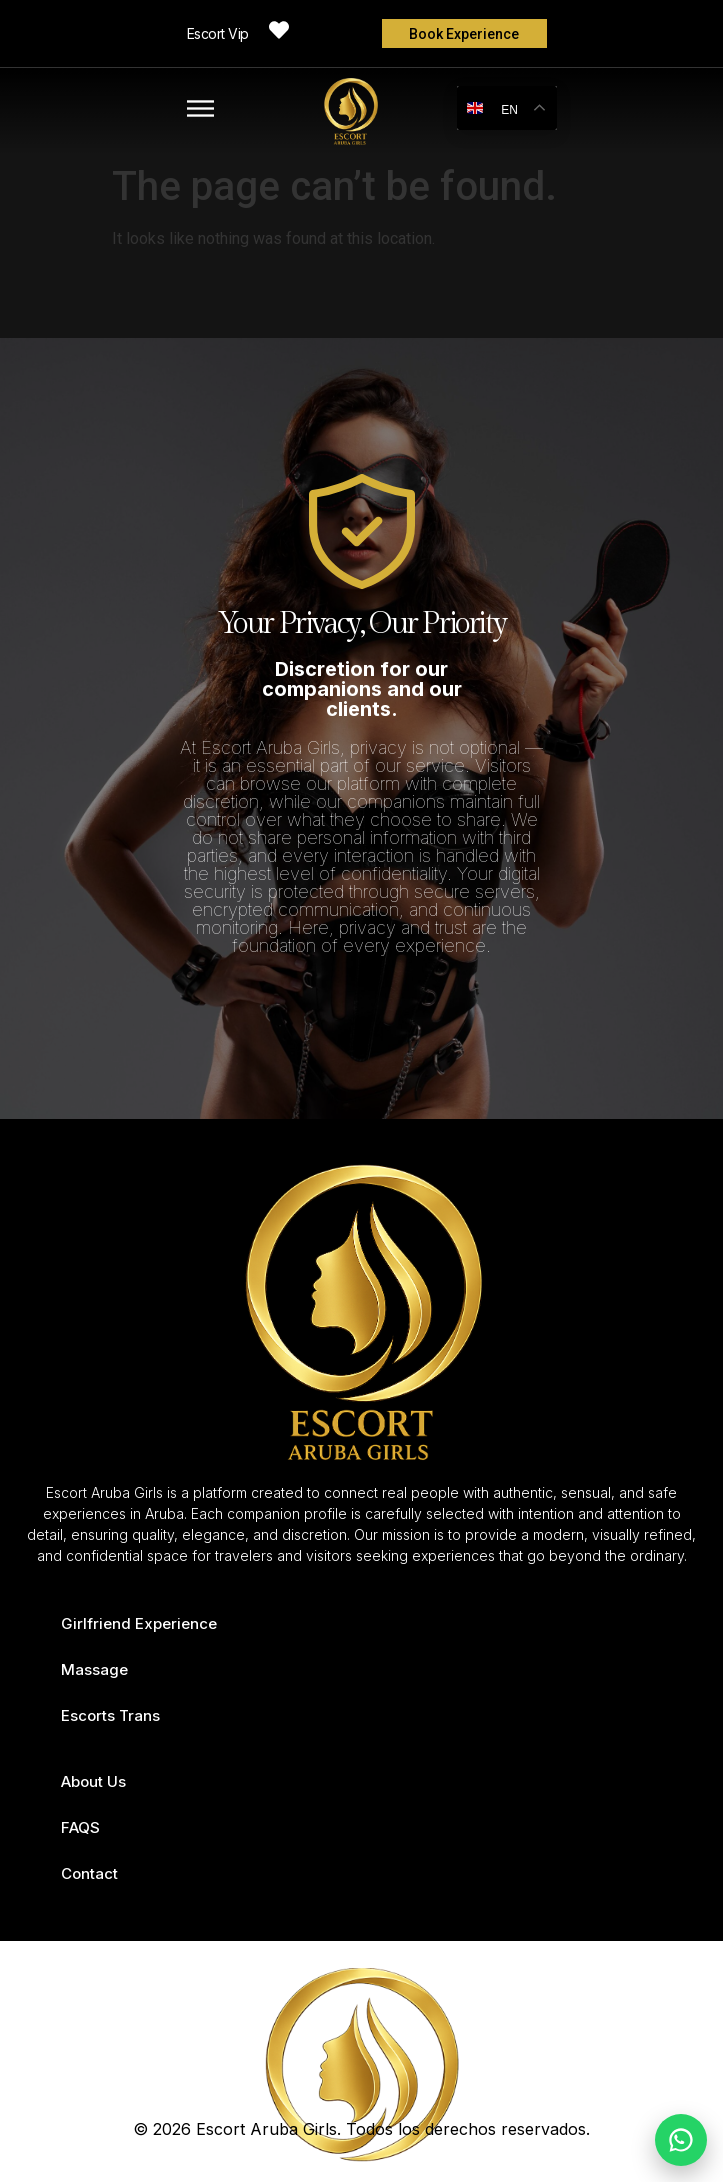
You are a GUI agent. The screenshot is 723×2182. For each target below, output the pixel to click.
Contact (89, 1873)
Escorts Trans (110, 1715)
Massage (94, 1669)
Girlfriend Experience (139, 1623)
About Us (93, 1781)
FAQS (80, 1827)
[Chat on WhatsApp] (681, 2140)
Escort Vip (218, 33)
